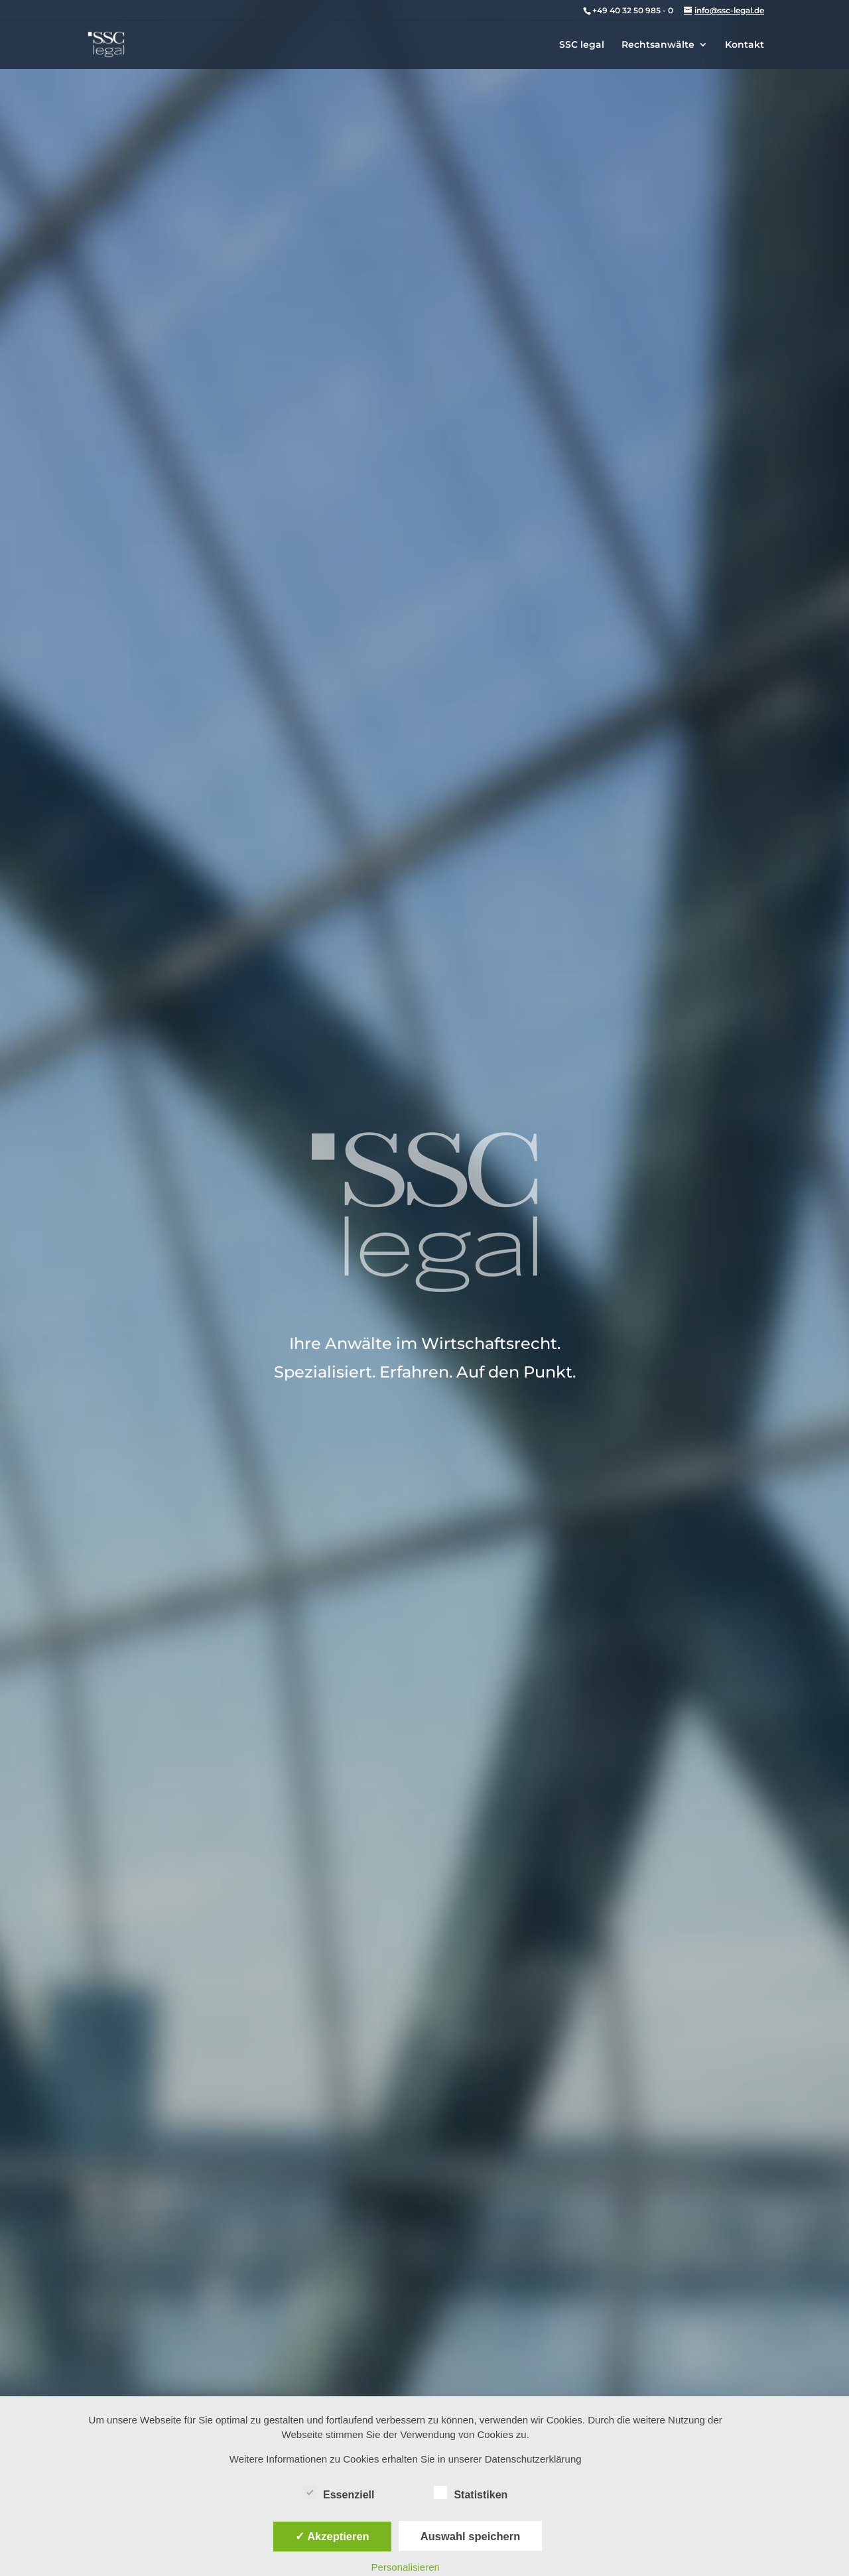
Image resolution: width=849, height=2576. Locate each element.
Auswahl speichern (470, 2536)
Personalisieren (405, 2567)
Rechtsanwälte (657, 45)
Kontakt (744, 45)
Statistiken (470, 2493)
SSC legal (581, 45)
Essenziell (338, 2493)
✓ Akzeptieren (332, 2536)
